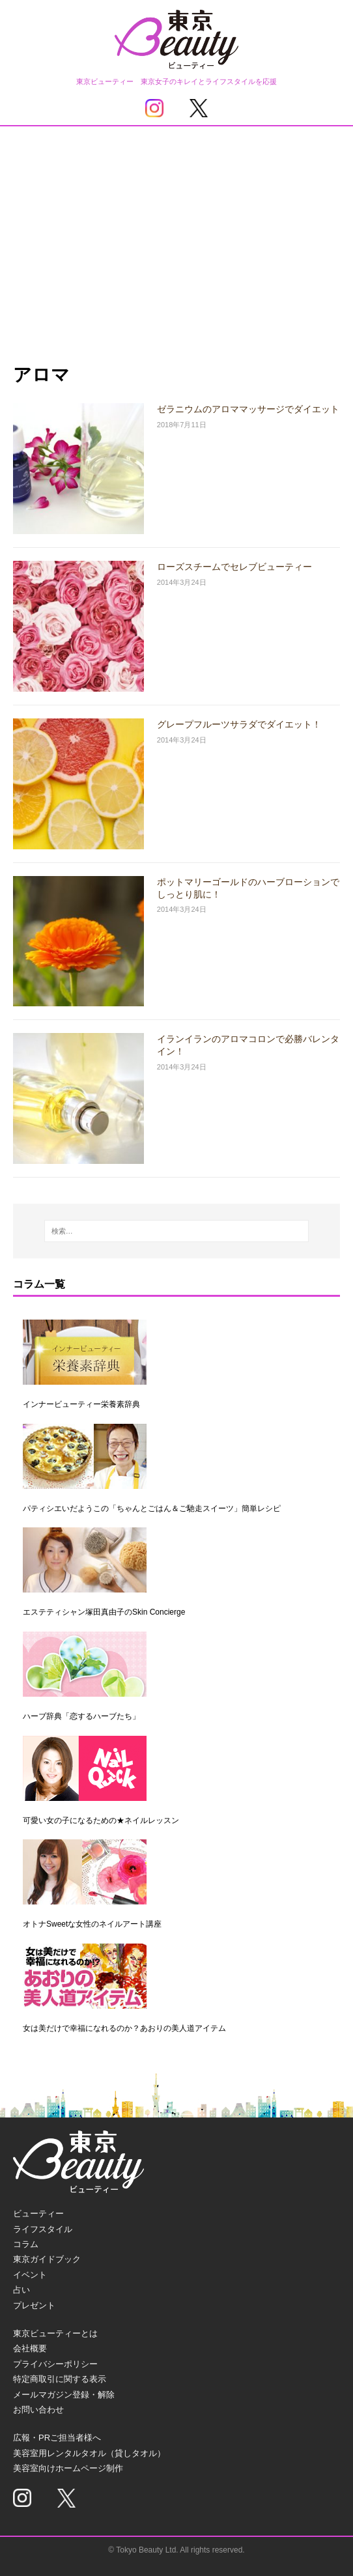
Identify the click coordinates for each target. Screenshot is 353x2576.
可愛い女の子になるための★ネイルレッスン (101, 1820)
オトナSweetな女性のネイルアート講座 (92, 1924)
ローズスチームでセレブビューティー (234, 566)
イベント (30, 2275)
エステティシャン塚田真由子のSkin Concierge (104, 1612)
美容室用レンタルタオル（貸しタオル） (89, 2453)
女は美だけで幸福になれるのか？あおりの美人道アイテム (124, 2028)
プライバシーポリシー (55, 2364)
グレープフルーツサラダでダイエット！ (239, 724)
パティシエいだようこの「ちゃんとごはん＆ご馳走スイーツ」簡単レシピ (152, 1508)
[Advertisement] (176, 224)
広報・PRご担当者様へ (57, 2437)
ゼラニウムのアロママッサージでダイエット (248, 409)
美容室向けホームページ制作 (68, 2468)
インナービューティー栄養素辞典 (81, 1404)
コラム (25, 2244)
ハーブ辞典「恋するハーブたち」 (81, 1716)
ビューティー (38, 2213)
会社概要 (30, 2348)
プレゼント (34, 2305)
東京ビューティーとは (55, 2333)
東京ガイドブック (47, 2259)
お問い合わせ (38, 2409)
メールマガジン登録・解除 (64, 2394)
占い (21, 2290)
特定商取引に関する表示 (59, 2379)
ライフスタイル (42, 2229)
